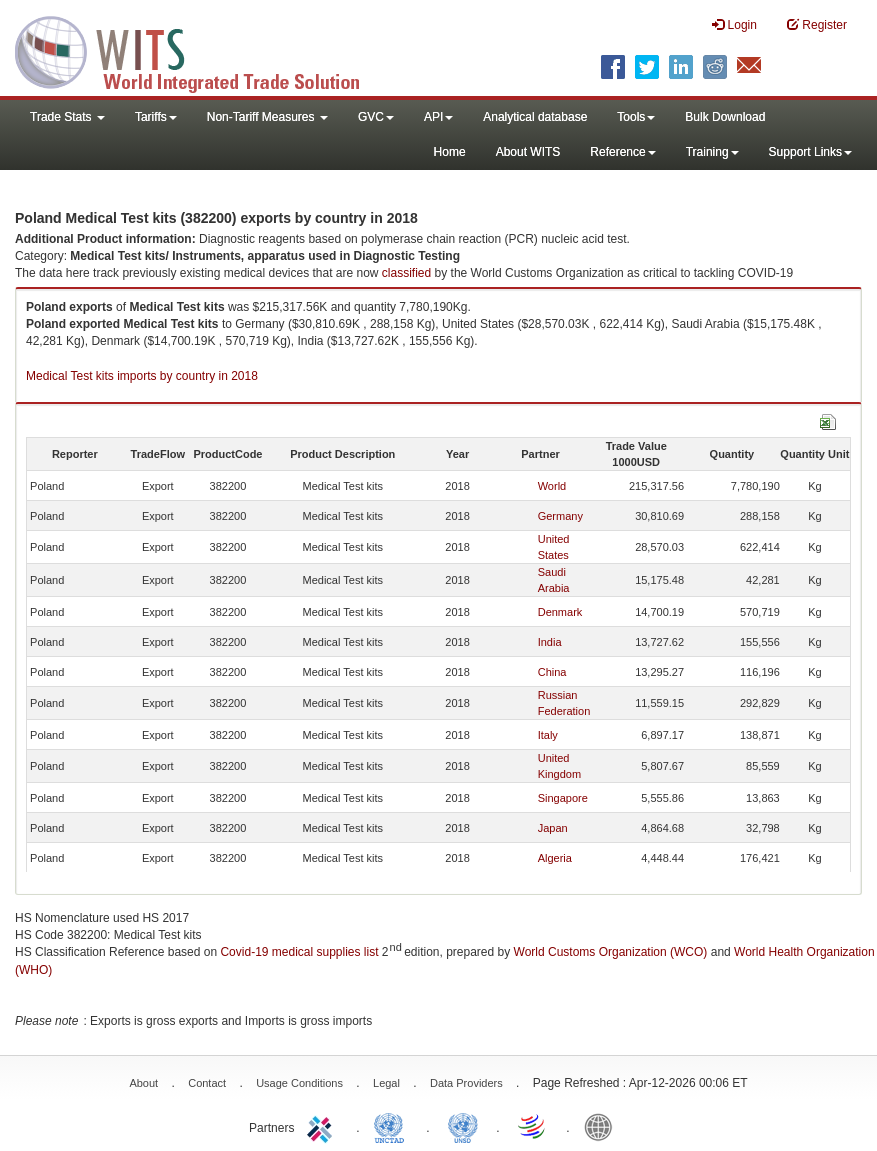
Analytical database (535, 117)
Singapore (563, 798)
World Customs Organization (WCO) (611, 952)
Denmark (560, 612)
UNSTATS (463, 1126)
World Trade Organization (533, 1126)
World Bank (603, 1126)
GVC (376, 117)
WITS (200, 50)
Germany (560, 516)
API (438, 117)
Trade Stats (67, 117)
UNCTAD (393, 1126)
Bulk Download (725, 117)
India (550, 642)
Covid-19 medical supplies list (299, 952)
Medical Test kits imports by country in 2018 (142, 376)
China (552, 672)
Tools (636, 117)
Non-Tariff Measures (267, 117)
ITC (323, 1126)
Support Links (810, 152)
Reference (622, 152)
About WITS (528, 152)
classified (406, 273)
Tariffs (156, 117)
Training (712, 152)
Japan (553, 828)
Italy (548, 735)
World (552, 486)
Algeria (555, 858)
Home (450, 152)
